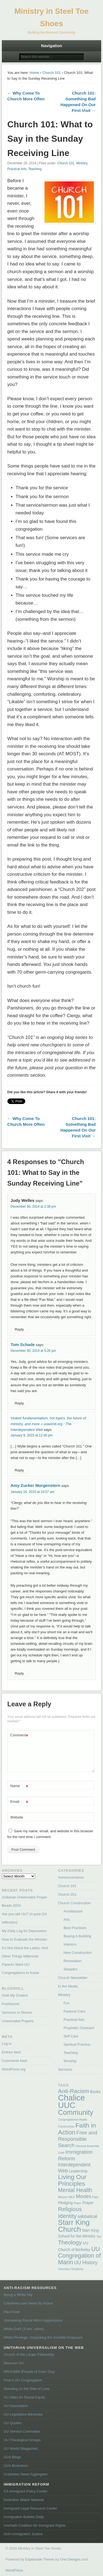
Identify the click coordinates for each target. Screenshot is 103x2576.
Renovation (72, 1961)
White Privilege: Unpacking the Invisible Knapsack (43, 2337)
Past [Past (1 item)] (95, 2197)
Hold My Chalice (15, 1995)
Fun (66, 2003)
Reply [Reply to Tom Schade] (19, 1403)
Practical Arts (17, 169)
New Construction (77, 1953)
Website (16, 1817)
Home (34, 73)
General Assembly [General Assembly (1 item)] (87, 2146)
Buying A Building (77, 1936)
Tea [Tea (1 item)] (98, 2236)
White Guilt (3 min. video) (24, 2329)
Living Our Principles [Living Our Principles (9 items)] (72, 2180)
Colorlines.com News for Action (28, 2303)
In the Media (68, 1986)
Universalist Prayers (18, 2021)
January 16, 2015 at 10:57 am (32, 1492)
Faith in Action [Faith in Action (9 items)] (77, 2129)
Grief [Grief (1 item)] (61, 2152)
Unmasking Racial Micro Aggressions (33, 2320)
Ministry (81, 163)
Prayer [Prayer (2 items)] (88, 2203)
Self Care (70, 2036)
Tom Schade (23, 1344)
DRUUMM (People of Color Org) (29, 2372)
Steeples (70, 1969)
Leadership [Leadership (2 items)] (78, 2171)
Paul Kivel (12, 2312)
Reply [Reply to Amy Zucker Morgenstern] (19, 1673)
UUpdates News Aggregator (26, 2474)
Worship (69, 2061)
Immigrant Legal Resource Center (30, 2508)
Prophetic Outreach (78, 2028)
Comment (19, 1735)
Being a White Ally (18, 2295)
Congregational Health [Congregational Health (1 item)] (72, 2119)
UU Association (16, 2406)
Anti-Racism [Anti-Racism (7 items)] (73, 2091)
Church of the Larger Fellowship (29, 2354)
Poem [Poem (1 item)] (77, 2203)
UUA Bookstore (16, 2466)
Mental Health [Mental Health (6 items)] (75, 2190)
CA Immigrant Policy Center (26, 2491)
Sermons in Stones (17, 2012)
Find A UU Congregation (23, 2380)
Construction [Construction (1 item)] (66, 2126)
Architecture (72, 1911)
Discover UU (14, 2363)
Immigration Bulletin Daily (24, 2517)
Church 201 (67, 1894)
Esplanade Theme (39, 2559)
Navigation (51, 45)
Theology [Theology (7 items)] (70, 2242)
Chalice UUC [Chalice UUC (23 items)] (71, 2101)
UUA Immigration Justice (23, 2534)
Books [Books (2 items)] (95, 2092)
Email (19, 1802)
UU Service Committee (22, 2431)
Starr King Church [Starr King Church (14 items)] (74, 2225)
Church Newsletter (72, 1978)
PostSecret (11, 2004)
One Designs (70, 2559)
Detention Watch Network (24, 2500)
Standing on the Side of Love (26, 2389)
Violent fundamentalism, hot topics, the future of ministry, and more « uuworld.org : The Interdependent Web (48, 1424)
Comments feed (14, 2061)
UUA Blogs (12, 2457)
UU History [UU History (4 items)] (86, 2262)
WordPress (14, 2570)
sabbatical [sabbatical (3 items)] (87, 2216)
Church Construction (74, 1903)
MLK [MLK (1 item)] (72, 2197)
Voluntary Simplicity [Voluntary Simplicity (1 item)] (70, 2269)
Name (19, 1786)
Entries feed (11, 2052)
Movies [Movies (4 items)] (83, 2196)
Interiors (69, 1944)
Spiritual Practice (76, 2044)
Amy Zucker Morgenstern (35, 1485)
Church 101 (51, 73)
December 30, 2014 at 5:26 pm (33, 1351)
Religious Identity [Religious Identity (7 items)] (70, 2212)
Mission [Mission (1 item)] (63, 2197)
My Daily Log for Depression (24, 1931)
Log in (7, 2044)
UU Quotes (12, 2423)
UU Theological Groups (22, 2440)
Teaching (34, 169)
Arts (66, 1919)
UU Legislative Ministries (23, 2414)
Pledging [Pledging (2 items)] (65, 2203)
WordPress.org (14, 2069)
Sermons (65, 2069)
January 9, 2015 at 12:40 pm (32, 1435)
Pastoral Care (74, 2011)
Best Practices (74, 1928)
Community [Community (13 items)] (75, 2112)
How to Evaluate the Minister (24, 1939)
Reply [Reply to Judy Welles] (19, 1329)
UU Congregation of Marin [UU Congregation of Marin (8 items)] (79, 2255)
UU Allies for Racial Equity (24, 2397)
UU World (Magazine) (21, 2448)
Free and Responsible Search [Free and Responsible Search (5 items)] (77, 2139)
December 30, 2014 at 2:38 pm (33, 1206)
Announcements (71, 1877)
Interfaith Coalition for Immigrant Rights (34, 2525)
